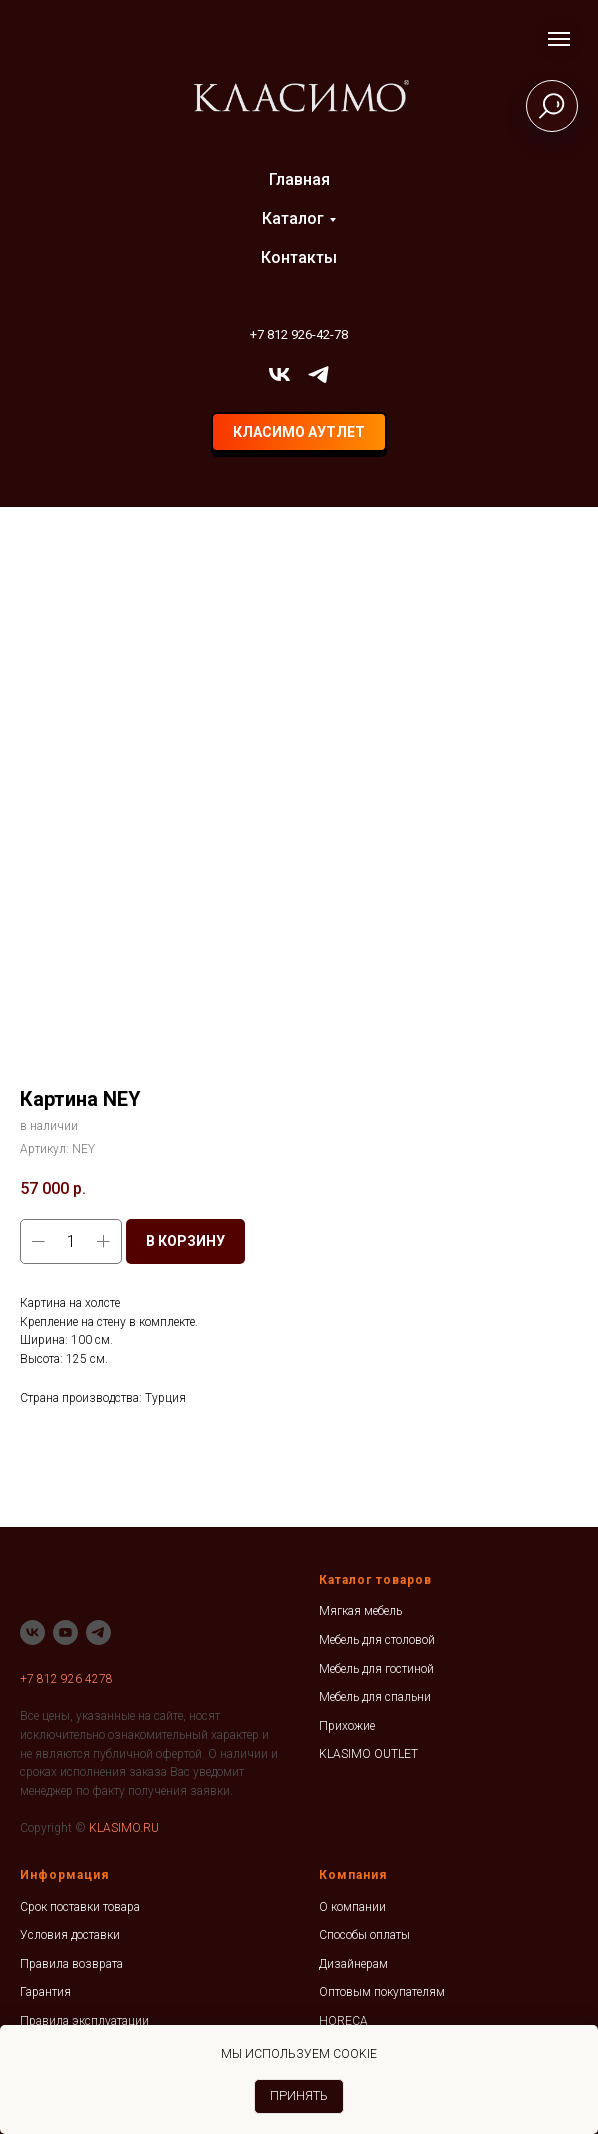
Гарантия (45, 1992)
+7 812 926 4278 (66, 1679)
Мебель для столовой (377, 1640)
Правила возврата (71, 1964)
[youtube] (65, 1632)
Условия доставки (70, 1935)
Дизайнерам (353, 1964)
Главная (299, 179)
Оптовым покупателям (382, 1992)
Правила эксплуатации (84, 2021)
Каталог (293, 218)
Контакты (299, 257)
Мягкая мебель (360, 1611)
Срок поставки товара (80, 1907)
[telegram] (318, 374)
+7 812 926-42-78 (299, 334)
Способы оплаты (364, 1935)
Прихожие (347, 1726)
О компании (352, 1907)
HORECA (343, 2021)
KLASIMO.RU (124, 1828)
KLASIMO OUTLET (368, 1754)
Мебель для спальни (375, 1697)
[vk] (279, 374)
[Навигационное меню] (559, 39)
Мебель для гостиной (376, 1669)
